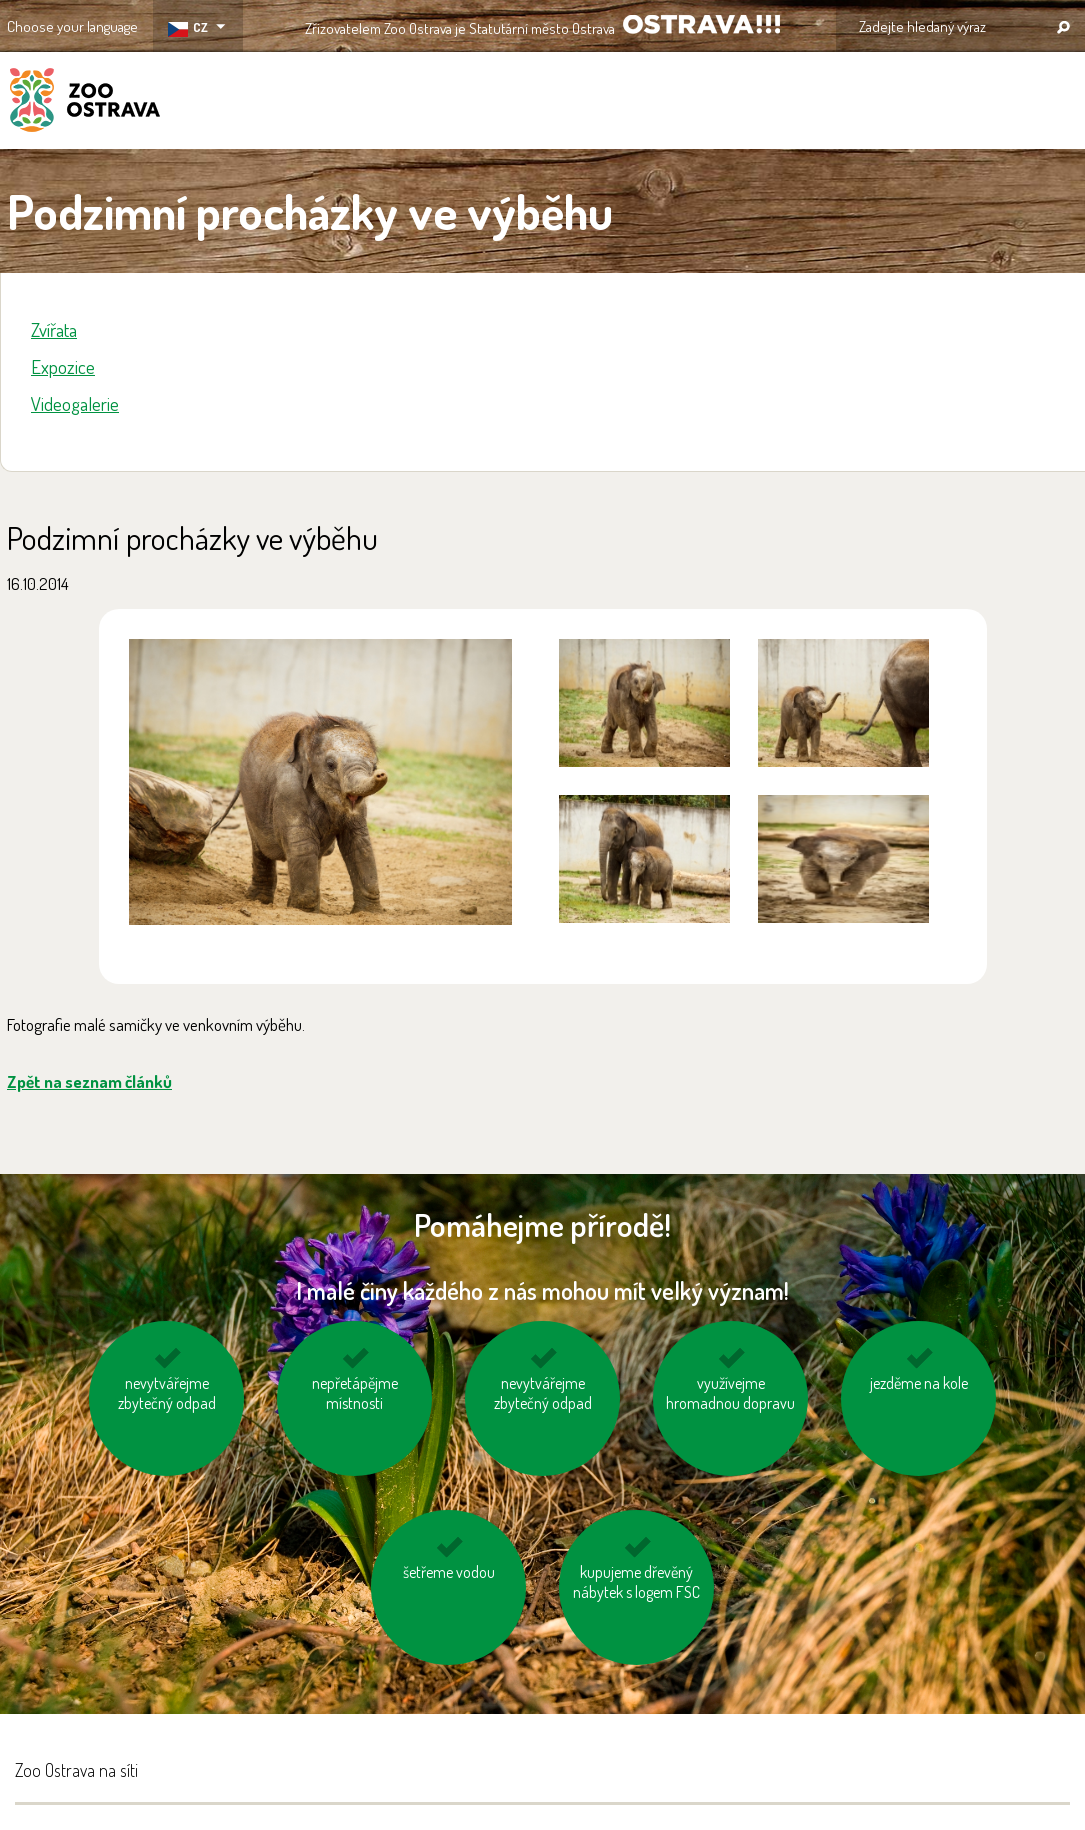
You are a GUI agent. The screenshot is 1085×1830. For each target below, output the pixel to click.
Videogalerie (75, 403)
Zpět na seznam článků (89, 1081)
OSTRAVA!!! (701, 24)
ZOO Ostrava (85, 103)
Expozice (63, 366)
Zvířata (54, 329)
